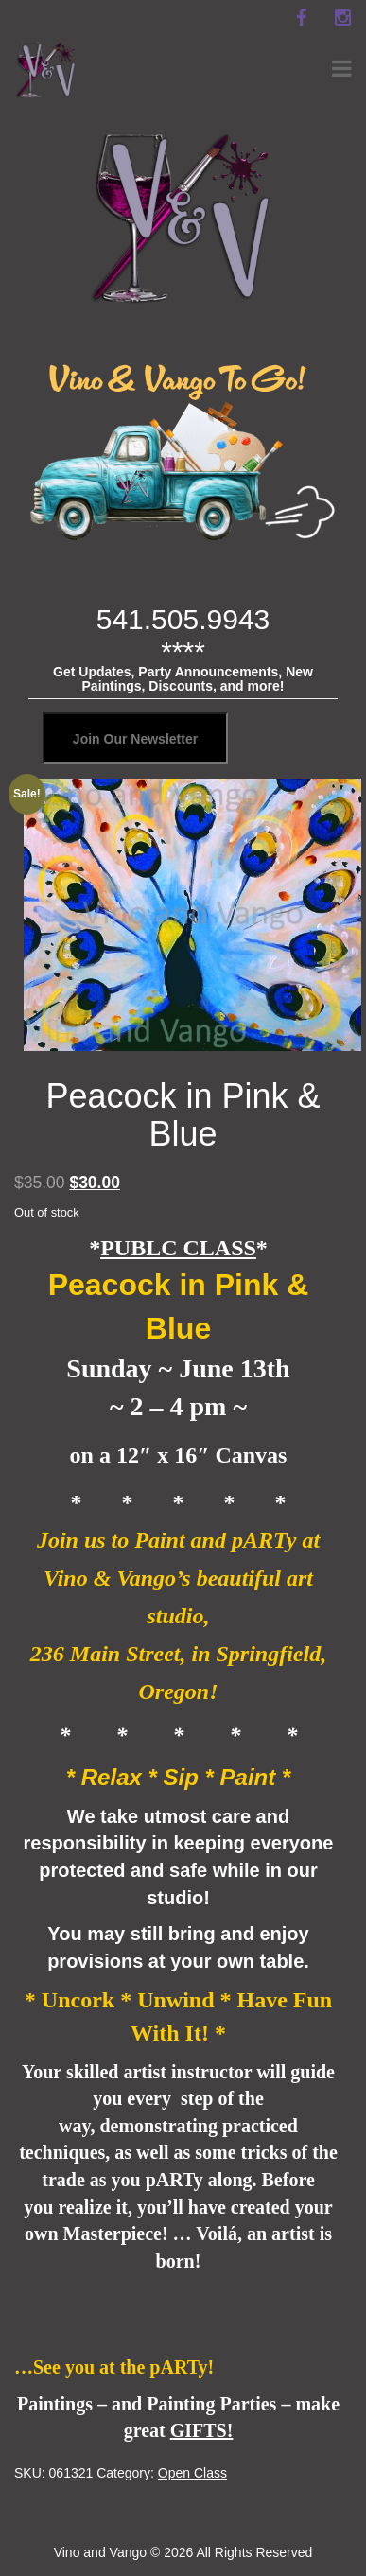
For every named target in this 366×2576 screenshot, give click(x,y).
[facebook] (300, 18)
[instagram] (342, 18)
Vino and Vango (100, 2552)
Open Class (192, 2472)
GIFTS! (202, 2430)
